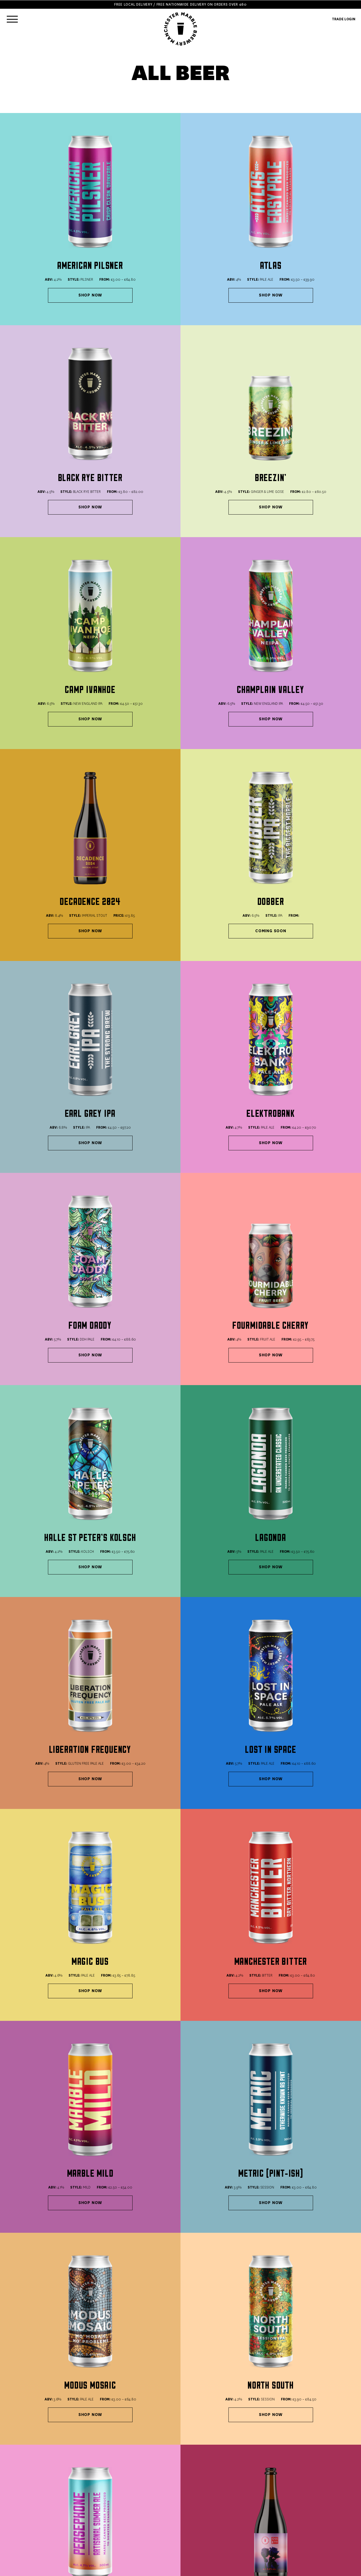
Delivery (120, 2500)
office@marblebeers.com (237, 2446)
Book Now (20, 2464)
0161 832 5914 (22, 2458)
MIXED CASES (21, 2513)
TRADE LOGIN (343, 19)
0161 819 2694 (124, 2464)
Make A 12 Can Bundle (135, 2329)
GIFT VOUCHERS (24, 2519)
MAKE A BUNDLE (24, 2506)
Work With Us (125, 2525)
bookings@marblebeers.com (240, 2452)
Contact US (123, 2519)
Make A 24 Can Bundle (226, 2329)
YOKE (334, 2568)
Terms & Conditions (130, 2506)
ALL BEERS (19, 2500)
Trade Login (124, 2531)
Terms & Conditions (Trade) (137, 2513)
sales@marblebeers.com (236, 2440)
